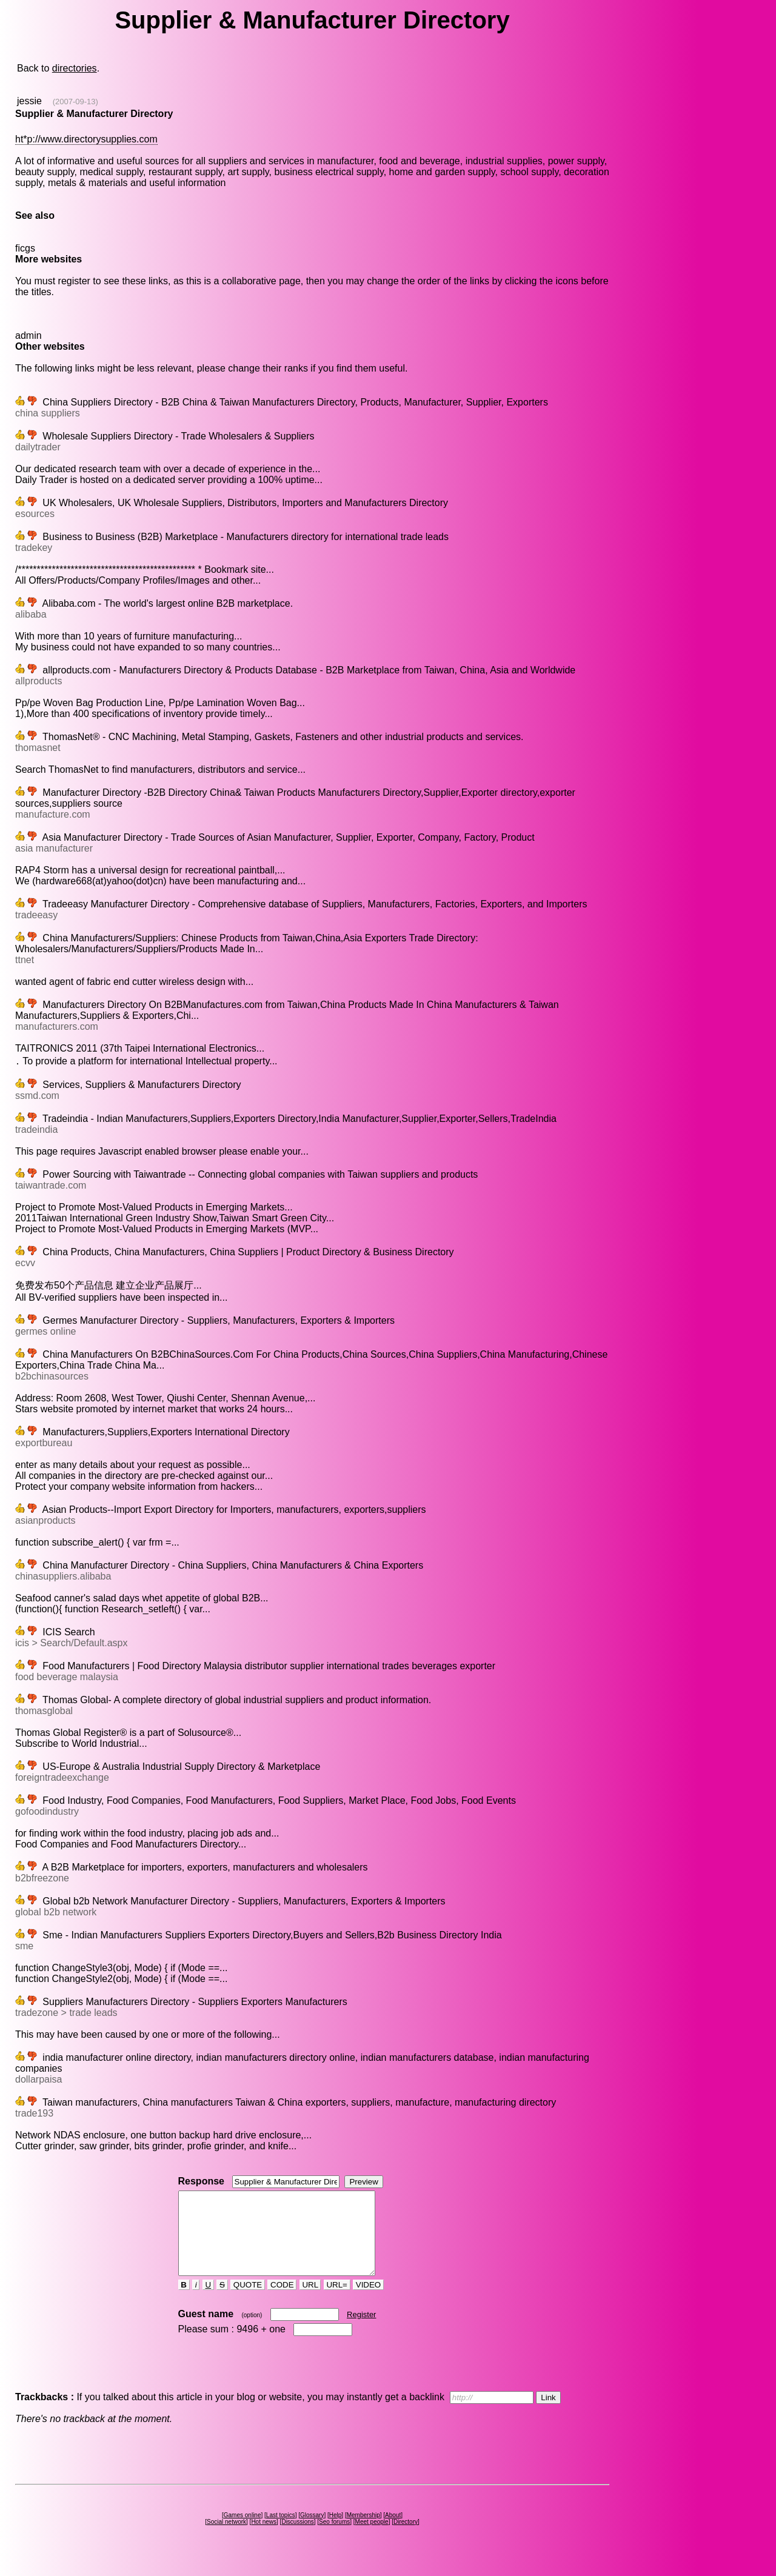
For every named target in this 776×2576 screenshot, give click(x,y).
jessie (29, 101)
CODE (282, 2301)
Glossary (312, 2531)
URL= (337, 2301)
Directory (405, 2538)
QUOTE (247, 2301)
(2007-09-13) (75, 101)
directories (74, 68)
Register (361, 2330)
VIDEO (368, 2301)
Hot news (263, 2538)
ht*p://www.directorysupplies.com (86, 139)
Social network (226, 2538)
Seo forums (334, 2538)
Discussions (297, 2538)
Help (335, 2531)
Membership (363, 2531)
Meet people (372, 2538)
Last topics (280, 2531)
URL (310, 2301)
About (393, 2531)
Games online (242, 2531)
